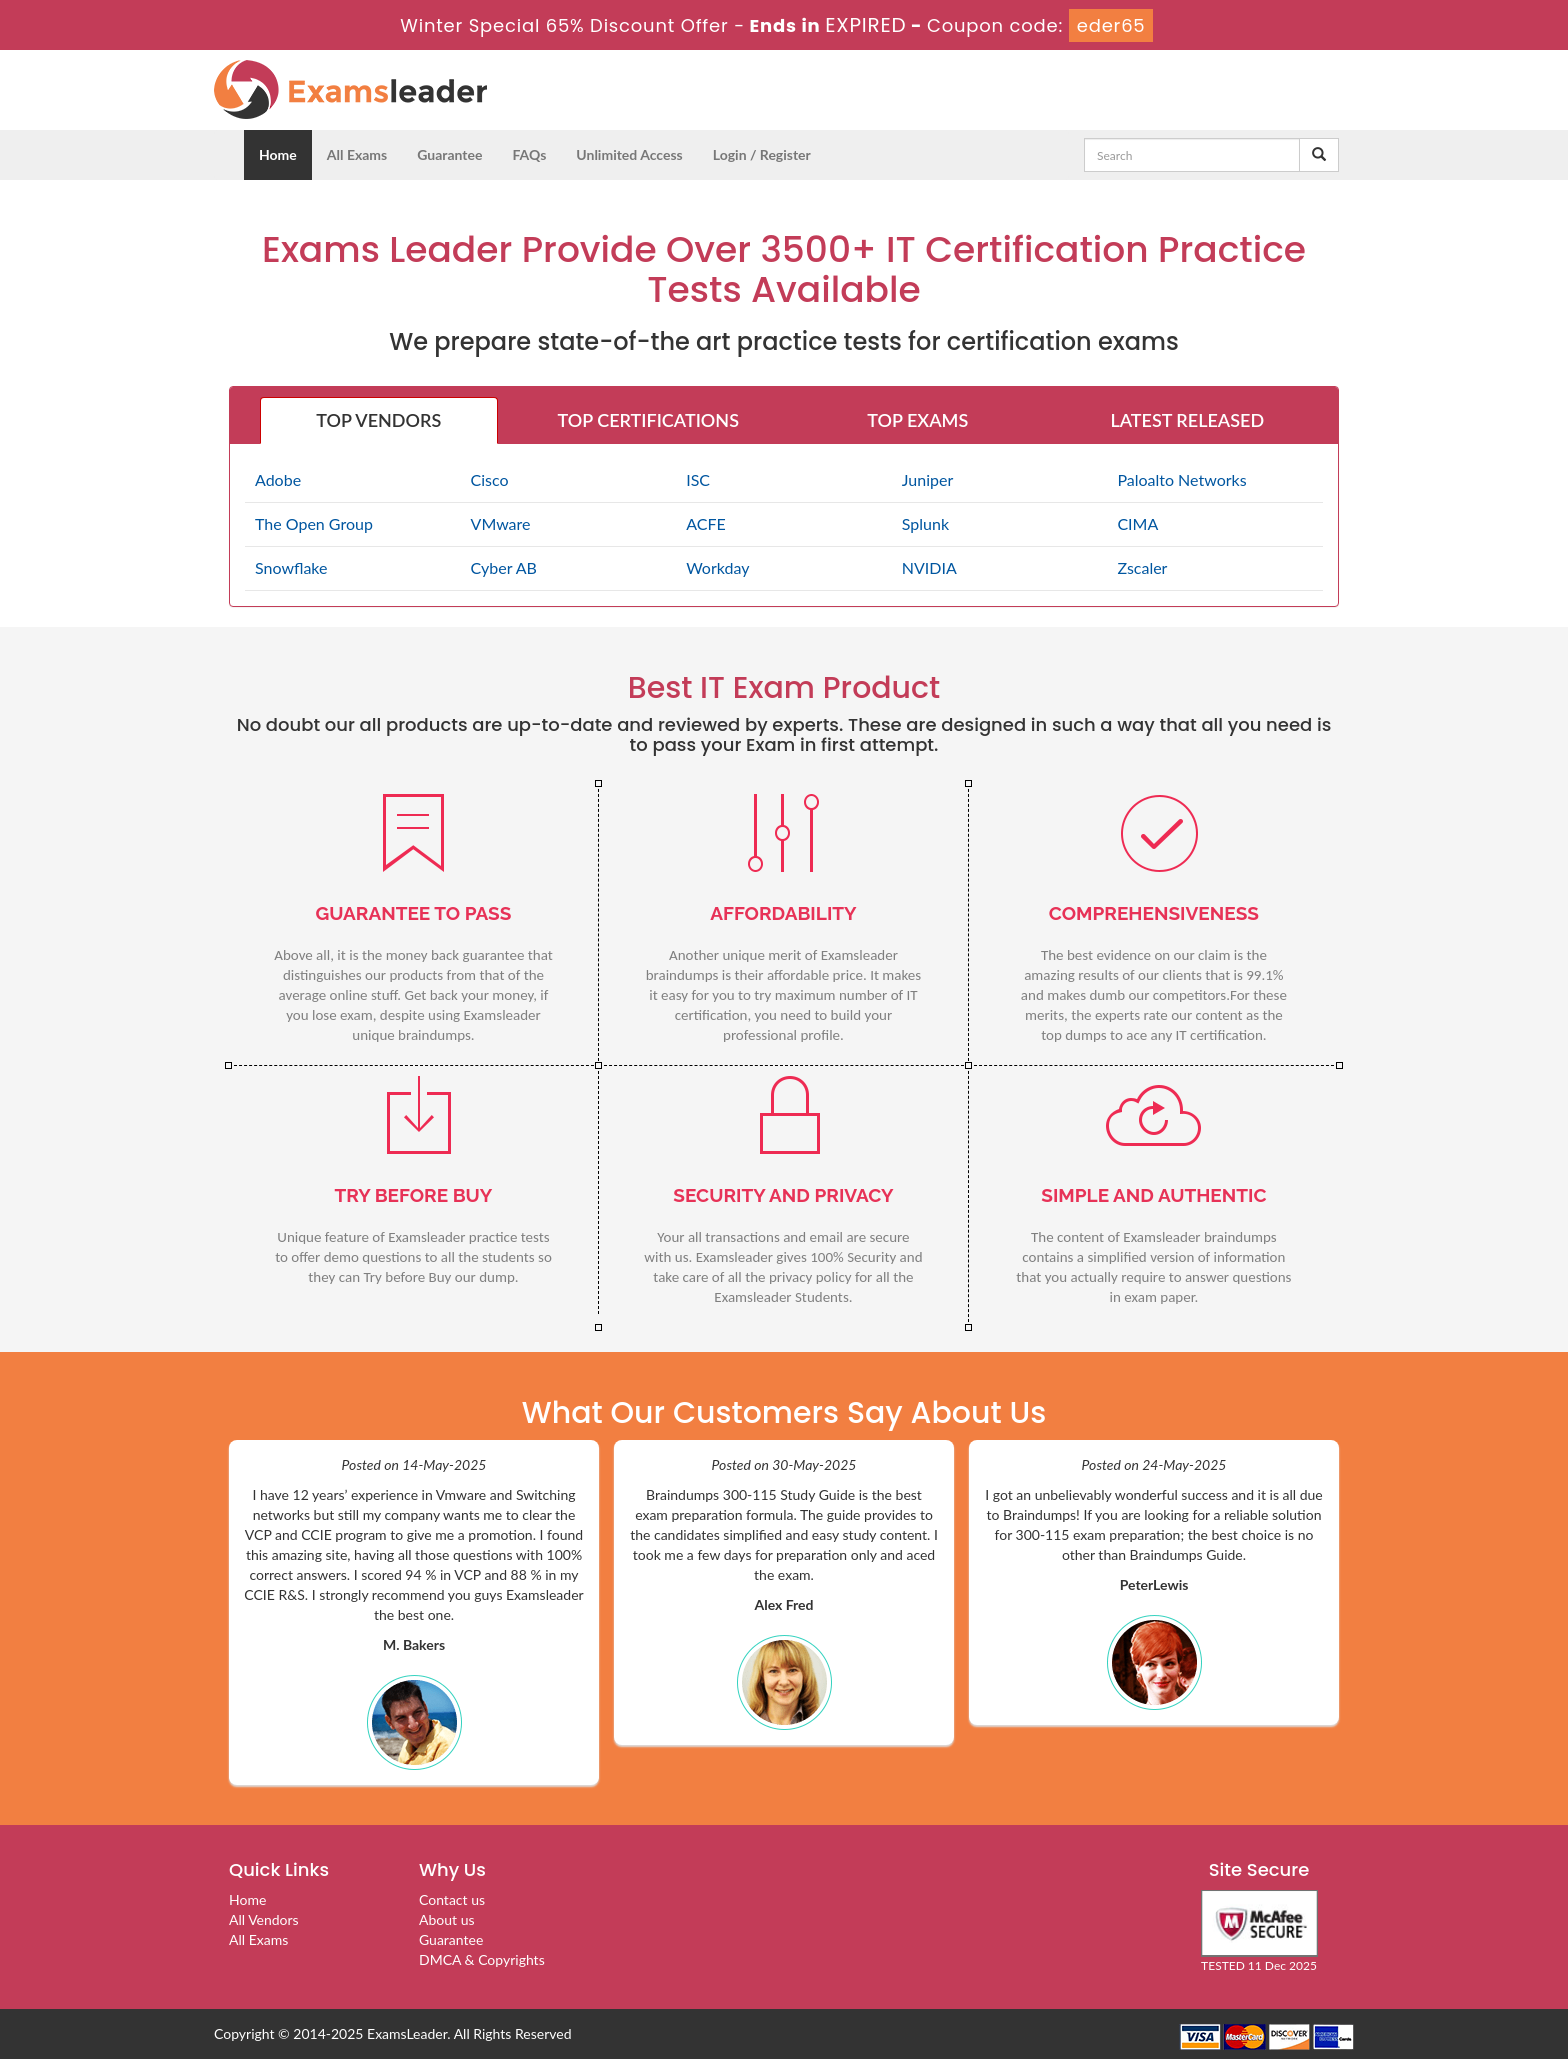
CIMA (1137, 523)
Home (278, 154)
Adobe (278, 479)
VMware (501, 523)
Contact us (452, 1899)
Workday (717, 567)
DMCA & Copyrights (482, 1959)
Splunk (925, 523)
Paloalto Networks (1181, 479)
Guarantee (449, 154)
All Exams (357, 154)
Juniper (927, 479)
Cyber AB (504, 567)
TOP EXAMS (917, 420)
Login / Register (762, 154)
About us (447, 1919)
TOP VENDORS (378, 420)
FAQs (529, 154)
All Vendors (264, 1919)
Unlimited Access (629, 154)
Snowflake (291, 567)
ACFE (706, 523)
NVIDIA (929, 567)
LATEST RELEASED (1187, 420)
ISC (698, 479)
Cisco (490, 479)
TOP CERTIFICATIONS (648, 420)
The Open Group (314, 523)
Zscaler (1142, 567)
